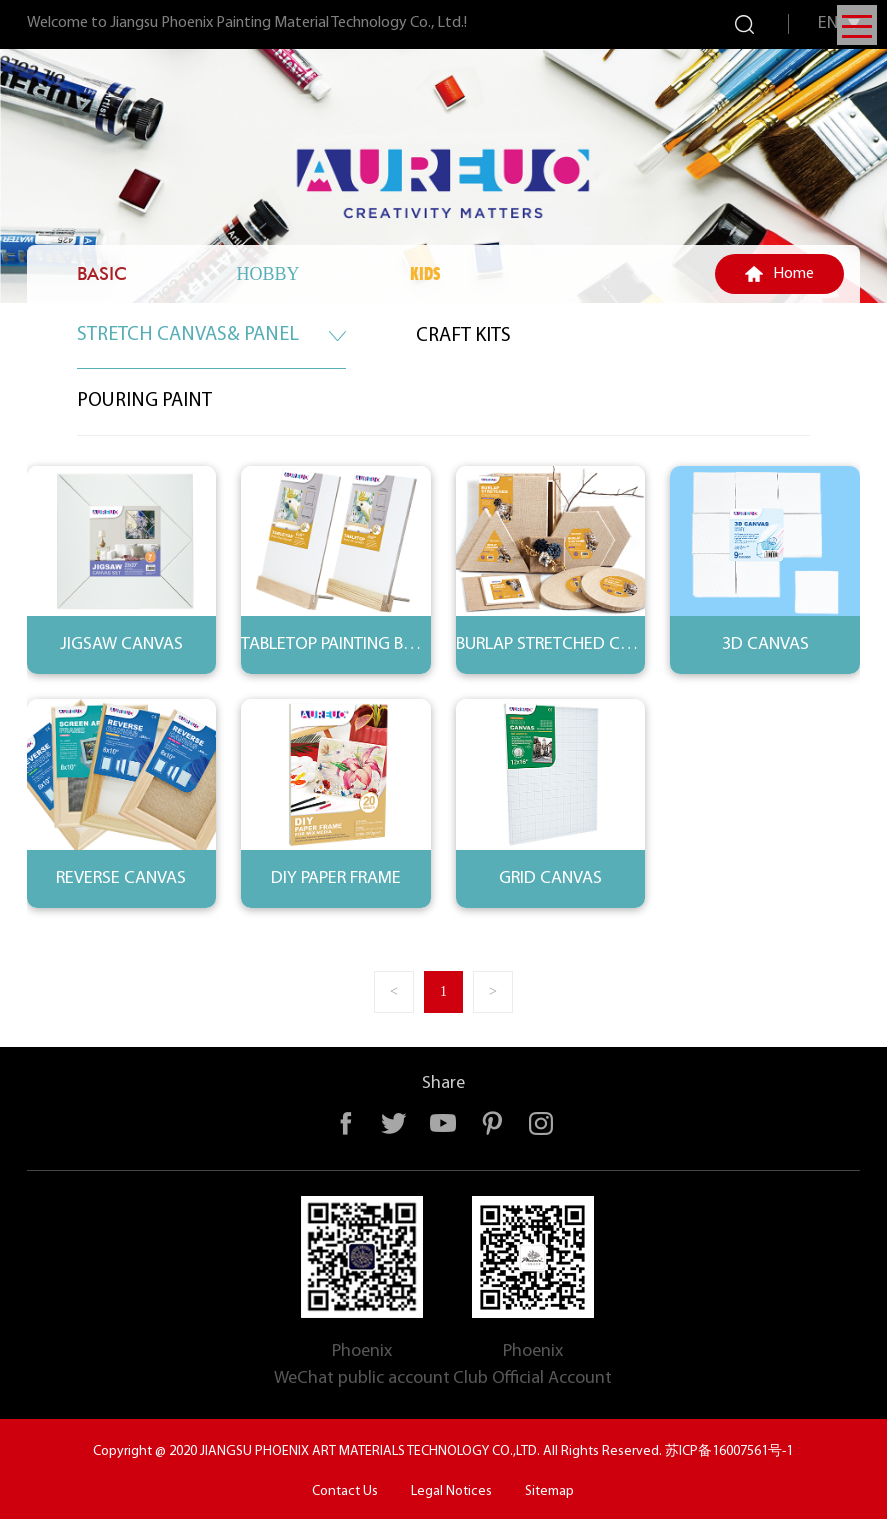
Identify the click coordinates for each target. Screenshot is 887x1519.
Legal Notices (451, 1491)
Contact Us (345, 1491)
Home (793, 274)
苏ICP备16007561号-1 (729, 1451)
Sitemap (549, 1491)
